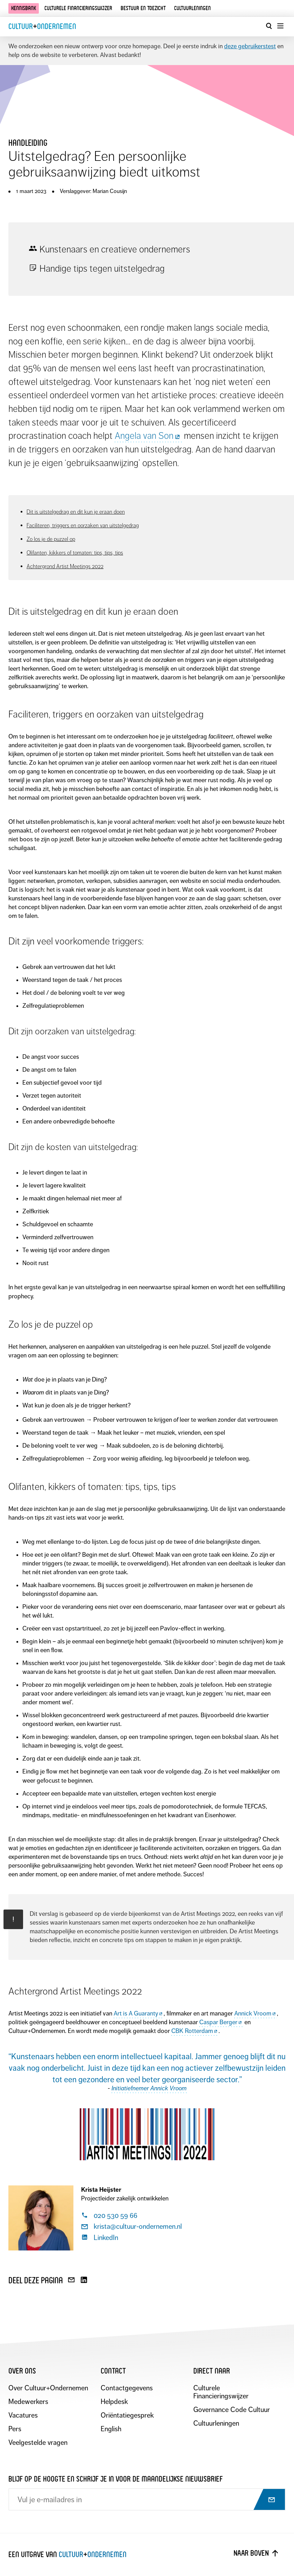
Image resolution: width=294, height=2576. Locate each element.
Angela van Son (148, 435)
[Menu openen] (280, 25)
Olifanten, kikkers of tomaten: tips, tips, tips (75, 552)
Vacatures (23, 2415)
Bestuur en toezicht (143, 8)
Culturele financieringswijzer (78, 8)
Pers (14, 2429)
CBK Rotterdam (194, 2030)
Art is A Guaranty (138, 2013)
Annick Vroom (255, 2013)
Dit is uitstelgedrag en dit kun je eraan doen (76, 511)
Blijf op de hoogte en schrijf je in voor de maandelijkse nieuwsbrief (115, 2479)
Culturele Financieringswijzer (221, 2392)
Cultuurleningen (192, 8)
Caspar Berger (221, 2022)
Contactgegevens (127, 2388)
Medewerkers (28, 2402)
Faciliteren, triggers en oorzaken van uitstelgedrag (83, 525)
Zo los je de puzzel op (51, 539)
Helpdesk (114, 2402)
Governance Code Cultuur (231, 2410)
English (111, 2429)
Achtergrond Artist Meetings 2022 (65, 566)
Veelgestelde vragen (37, 2443)
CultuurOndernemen (42, 26)
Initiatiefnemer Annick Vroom (149, 2088)
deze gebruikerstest (250, 46)
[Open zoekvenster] (268, 25)
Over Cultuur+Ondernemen (48, 2388)
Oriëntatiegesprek (127, 2415)
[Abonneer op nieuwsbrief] (265, 2500)
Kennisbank (23, 8)
